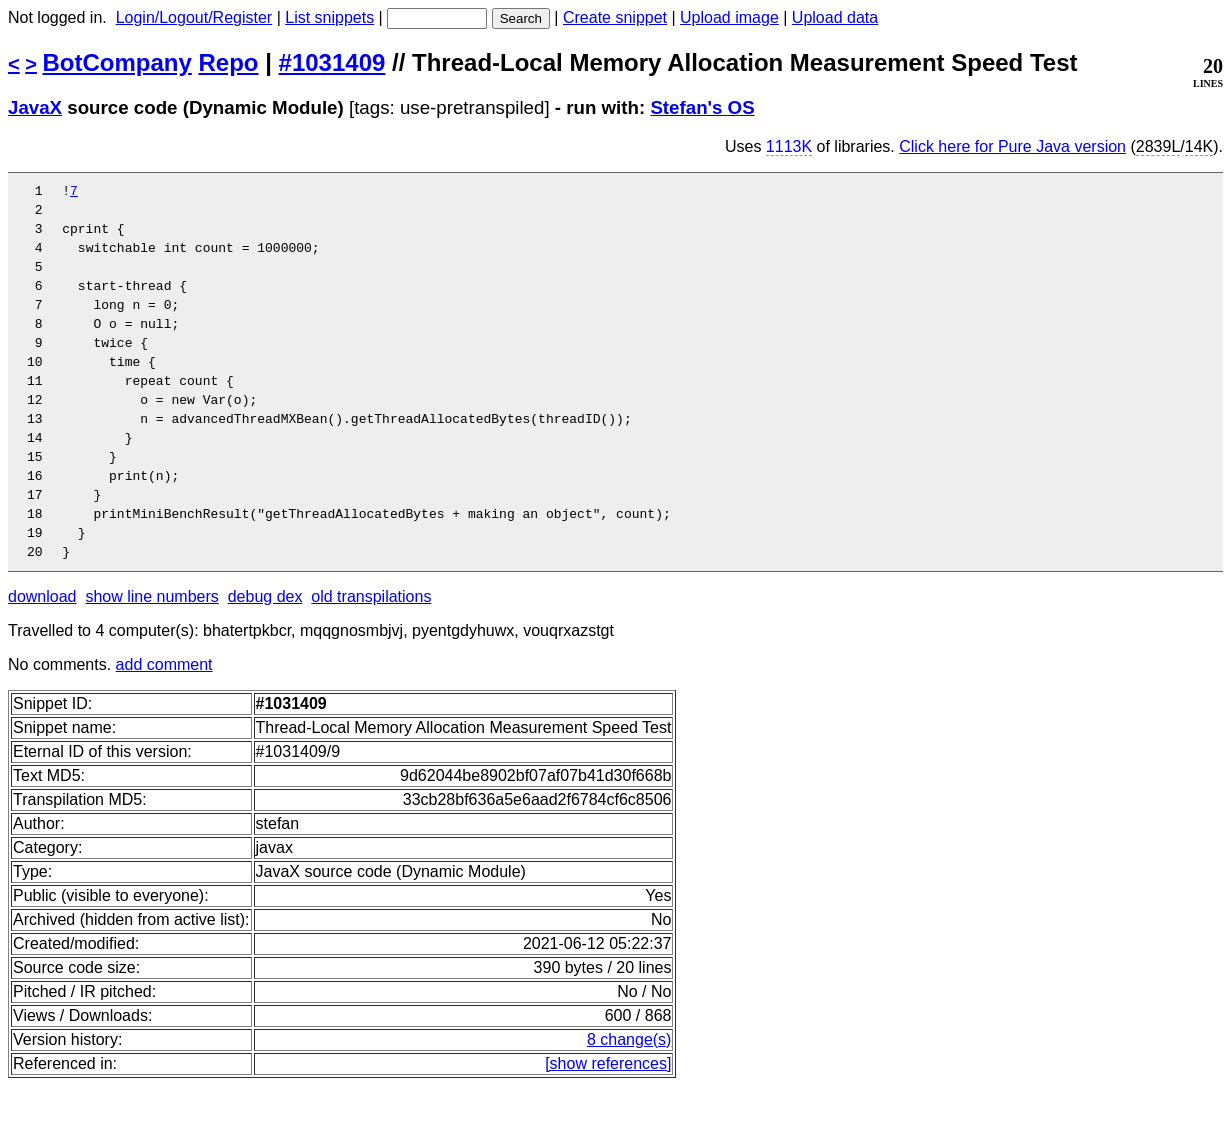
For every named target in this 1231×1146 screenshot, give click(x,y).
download (42, 656)
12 (42, 435)
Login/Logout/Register (194, 17)
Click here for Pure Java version (1012, 146)
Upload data (835, 17)
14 (42, 479)
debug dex (265, 656)
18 (42, 567)
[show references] (608, 1123)
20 (42, 611)
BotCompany (117, 62)
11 (42, 413)
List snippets (329, 17)
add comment (164, 724)
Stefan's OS (702, 107)
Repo (229, 62)
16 (42, 523)
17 (42, 545)
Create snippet (615, 17)
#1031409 (332, 62)
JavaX (35, 107)
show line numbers (151, 656)
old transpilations (371, 656)
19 (42, 589)
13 (42, 457)
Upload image (729, 17)
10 (42, 391)
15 (42, 501)
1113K (789, 146)
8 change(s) (629, 1099)
